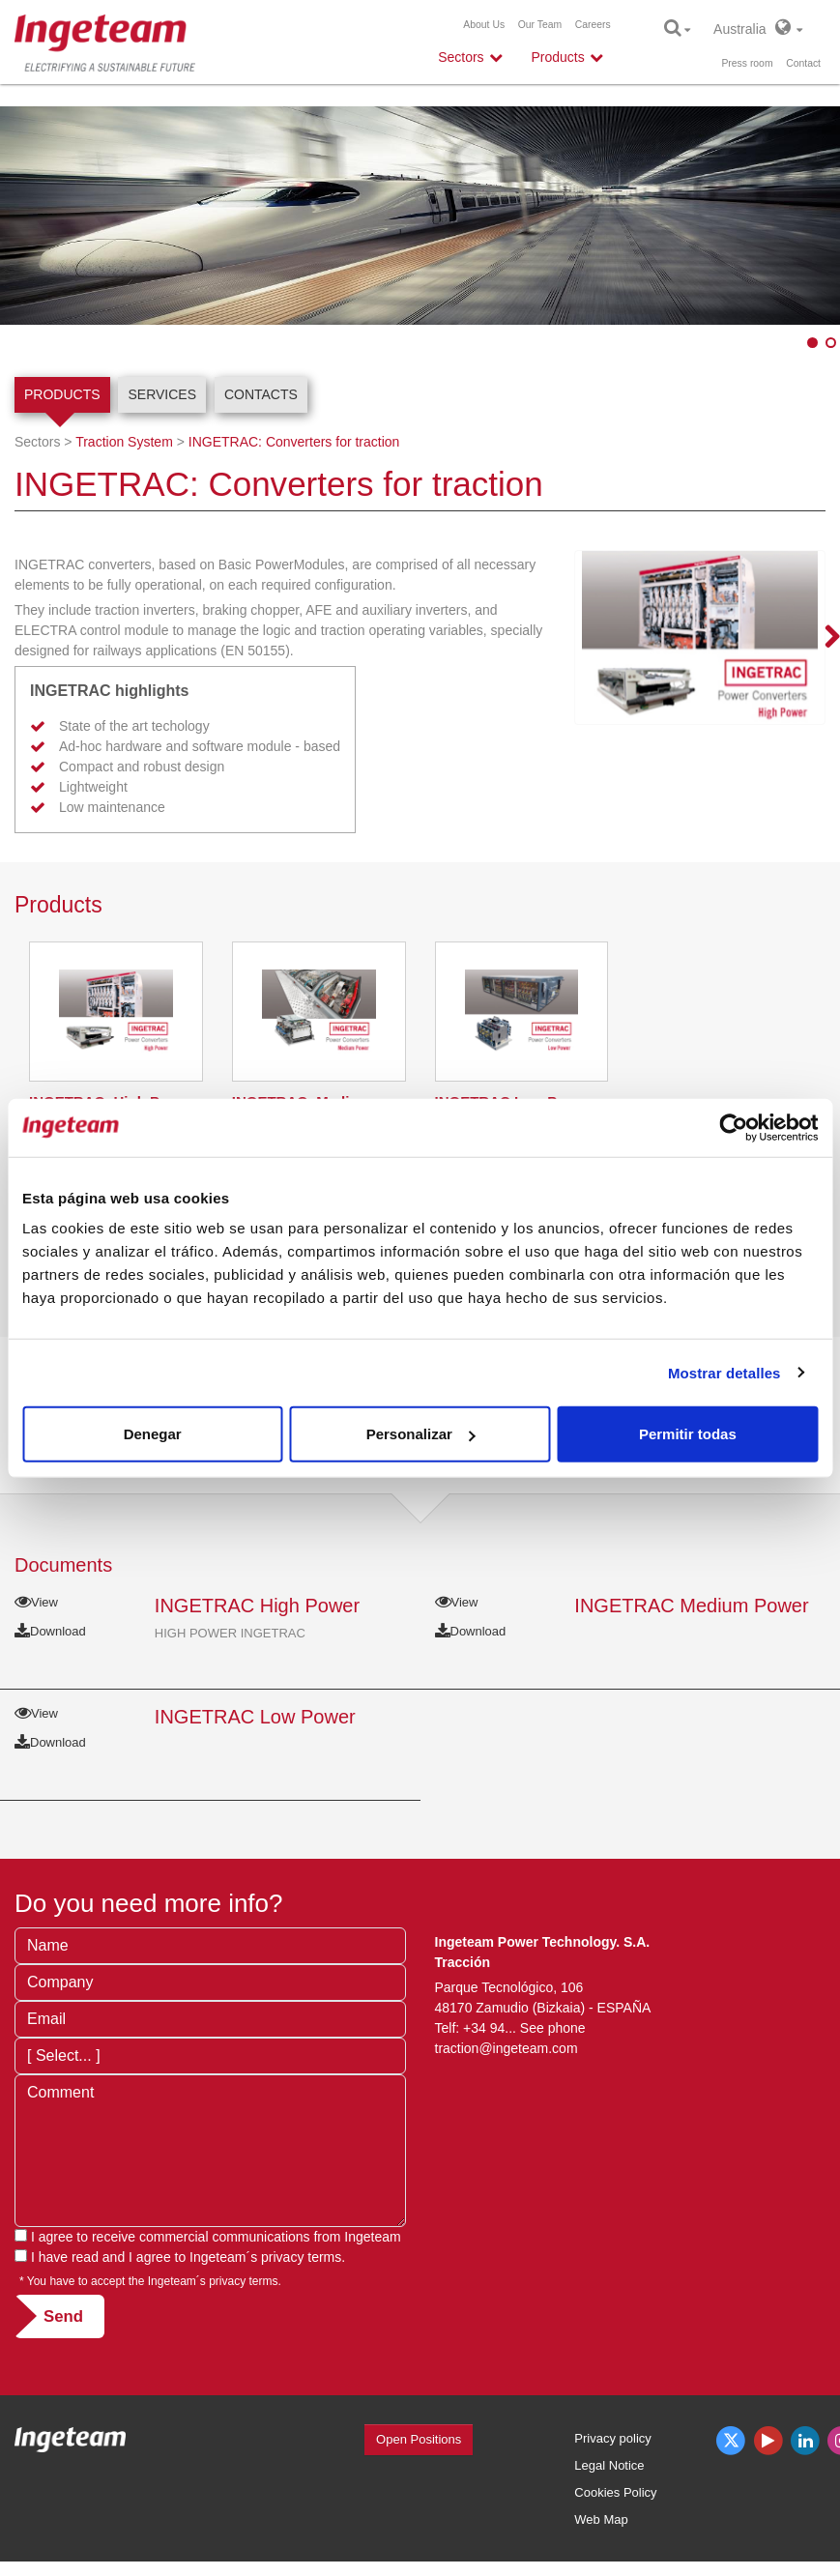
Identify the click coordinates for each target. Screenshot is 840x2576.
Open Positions (418, 2439)
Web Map (600, 2519)
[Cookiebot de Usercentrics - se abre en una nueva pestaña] (733, 1127)
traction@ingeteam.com (506, 2048)
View (36, 1602)
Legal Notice (609, 2465)
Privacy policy (612, 2438)
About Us (484, 24)
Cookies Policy (615, 2492)
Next (820, 638)
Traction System (124, 441)
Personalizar (421, 1434)
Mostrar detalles (724, 1372)
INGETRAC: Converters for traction (294, 441)
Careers (593, 24)
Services (162, 394)
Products (62, 394)
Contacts (261, 394)
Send (63, 2316)
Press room (746, 63)
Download (50, 1631)
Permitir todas (688, 1434)
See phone (553, 2028)
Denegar (153, 1434)
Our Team (540, 24)
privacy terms (301, 2257)
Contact (803, 63)
